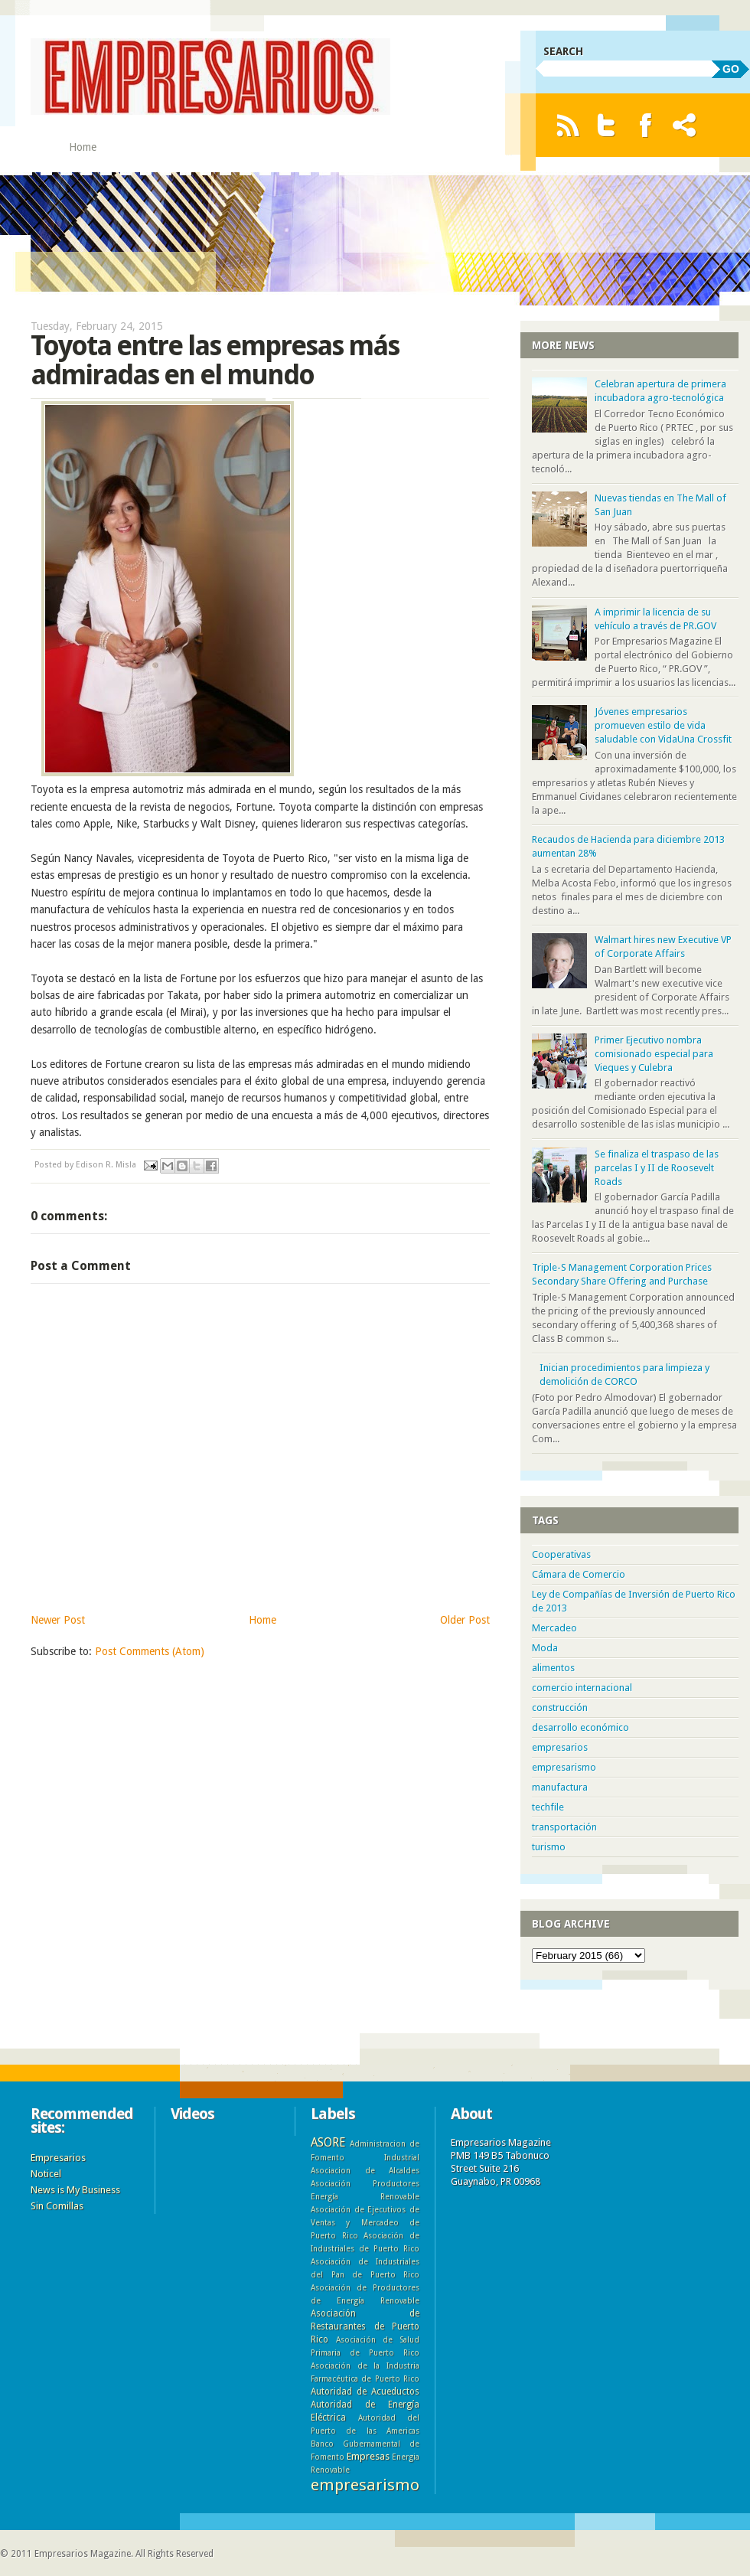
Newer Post (58, 1620)
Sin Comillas (57, 2206)
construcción (560, 1707)
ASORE (328, 2142)
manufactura (560, 1787)
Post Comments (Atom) (149, 1651)
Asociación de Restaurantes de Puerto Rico (365, 2326)
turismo (549, 1847)
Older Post (465, 1620)
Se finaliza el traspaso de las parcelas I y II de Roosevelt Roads (657, 1167)
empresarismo (564, 1767)
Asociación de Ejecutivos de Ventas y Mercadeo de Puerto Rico (365, 2222)
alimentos (553, 1667)
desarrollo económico (580, 1727)
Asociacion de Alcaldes (365, 2170)
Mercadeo (554, 1628)
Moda (545, 1648)
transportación (564, 1827)
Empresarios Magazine (82, 2553)
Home (82, 147)
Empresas (368, 2456)
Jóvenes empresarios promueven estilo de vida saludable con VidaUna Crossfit (663, 725)
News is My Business (75, 2190)
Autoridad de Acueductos (365, 2391)
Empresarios (58, 2157)
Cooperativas (561, 1554)
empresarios (560, 1747)
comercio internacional (582, 1687)
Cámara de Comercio (578, 1574)
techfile (548, 1807)
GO (730, 69)
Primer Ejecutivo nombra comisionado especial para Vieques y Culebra (654, 1053)
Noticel (46, 2173)
